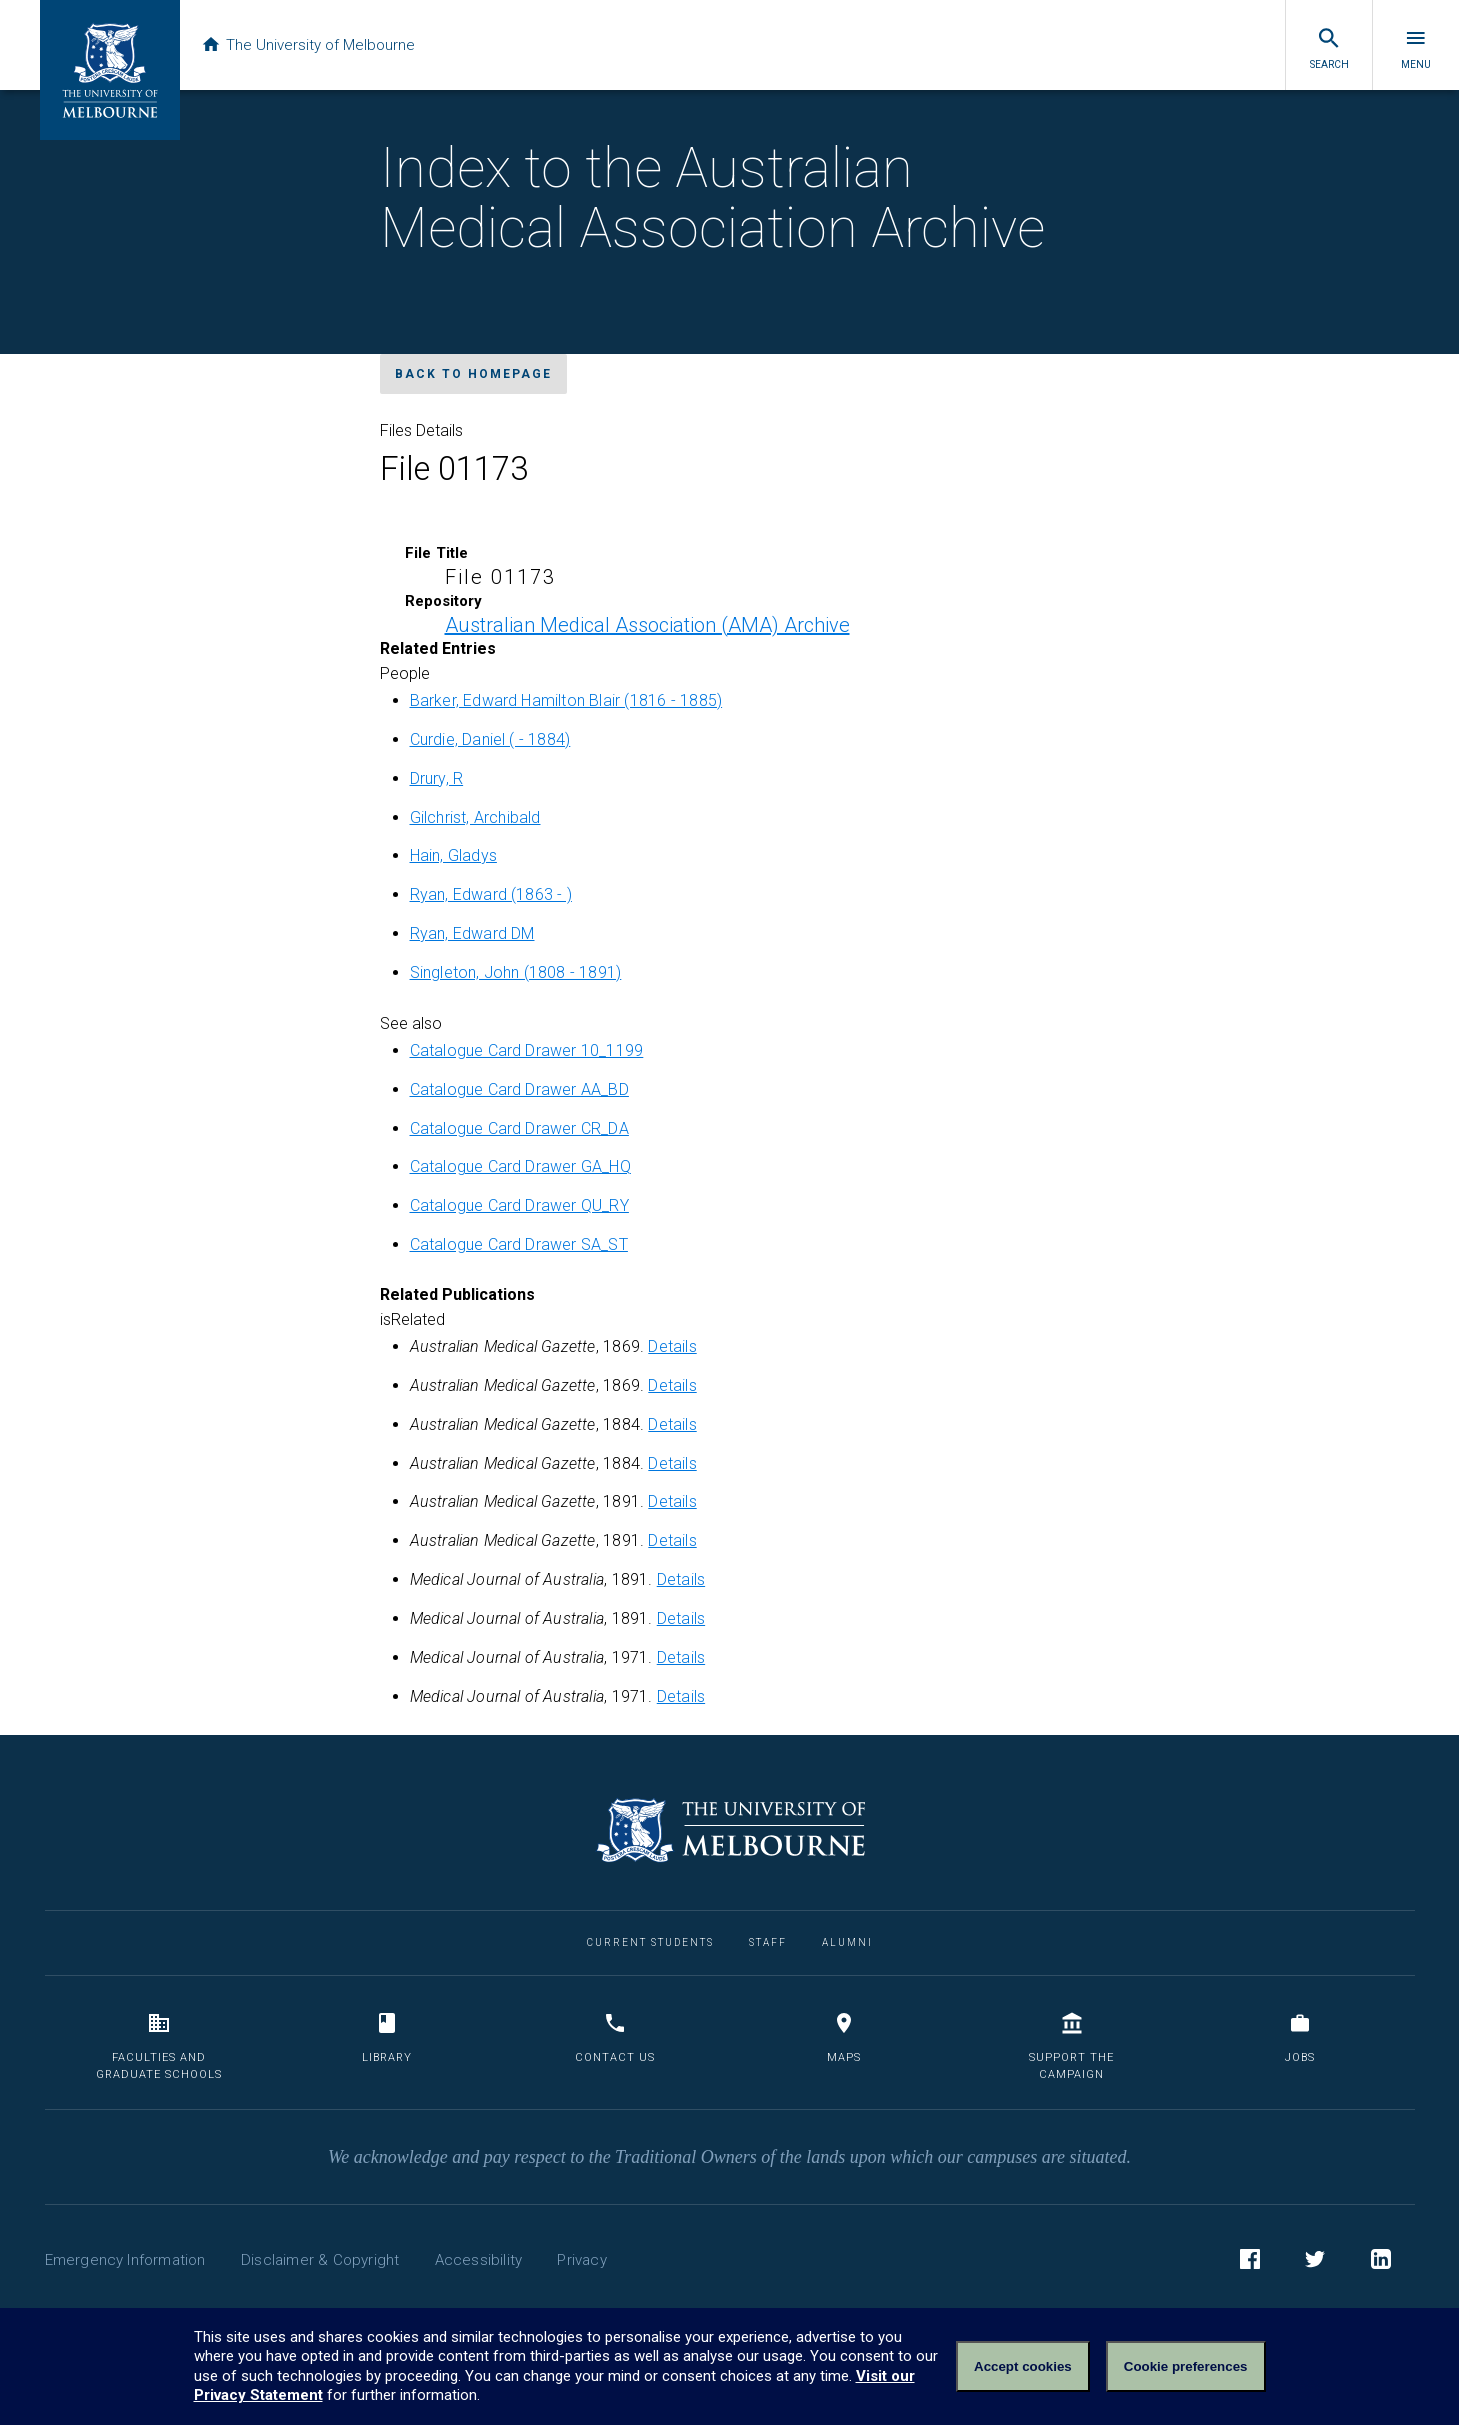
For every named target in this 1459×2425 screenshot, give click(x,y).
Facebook (1250, 2262)
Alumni (847, 1942)
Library (387, 2037)
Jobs (1300, 2037)
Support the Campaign (1071, 2046)
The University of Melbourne (312, 45)
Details (672, 1346)
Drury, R (437, 778)
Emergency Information (125, 2260)
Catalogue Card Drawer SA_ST (519, 1244)
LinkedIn (1381, 2262)
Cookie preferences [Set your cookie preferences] (1186, 2366)
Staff (768, 1942)
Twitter (1315, 2262)
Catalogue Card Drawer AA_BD (519, 1089)
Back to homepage (473, 374)
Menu (1416, 48)
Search (1329, 48)
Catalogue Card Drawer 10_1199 (527, 1050)
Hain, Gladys (453, 855)
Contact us (615, 2037)
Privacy (581, 2260)
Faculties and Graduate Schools (159, 2046)
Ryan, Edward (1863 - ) (491, 894)
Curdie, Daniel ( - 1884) (490, 739)
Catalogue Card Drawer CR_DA (519, 1128)
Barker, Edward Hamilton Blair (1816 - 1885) (566, 700)
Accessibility (479, 2260)
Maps (844, 2037)
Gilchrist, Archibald (475, 817)
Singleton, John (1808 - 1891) (516, 972)
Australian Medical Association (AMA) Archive (647, 625)
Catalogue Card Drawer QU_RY (519, 1205)
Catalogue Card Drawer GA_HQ (520, 1166)
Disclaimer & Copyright (320, 2260)
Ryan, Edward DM (472, 933)
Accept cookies (1023, 2366)
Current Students (650, 1942)
